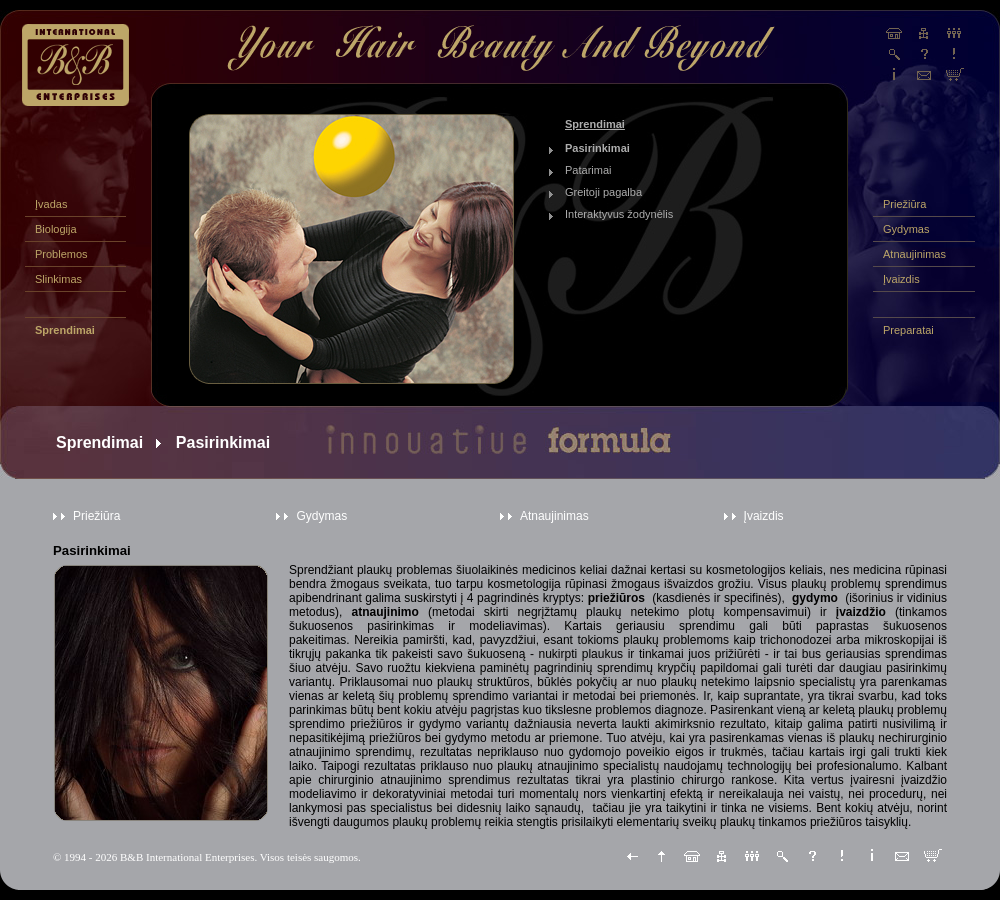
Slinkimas (58, 279)
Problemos (61, 254)
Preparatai (908, 330)
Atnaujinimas (914, 254)
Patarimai (588, 170)
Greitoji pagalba (603, 192)
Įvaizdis (901, 279)
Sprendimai (65, 330)
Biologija (56, 229)
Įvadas (51, 204)
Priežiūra (904, 204)
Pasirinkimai (597, 148)
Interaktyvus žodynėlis (619, 214)
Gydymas (906, 229)
